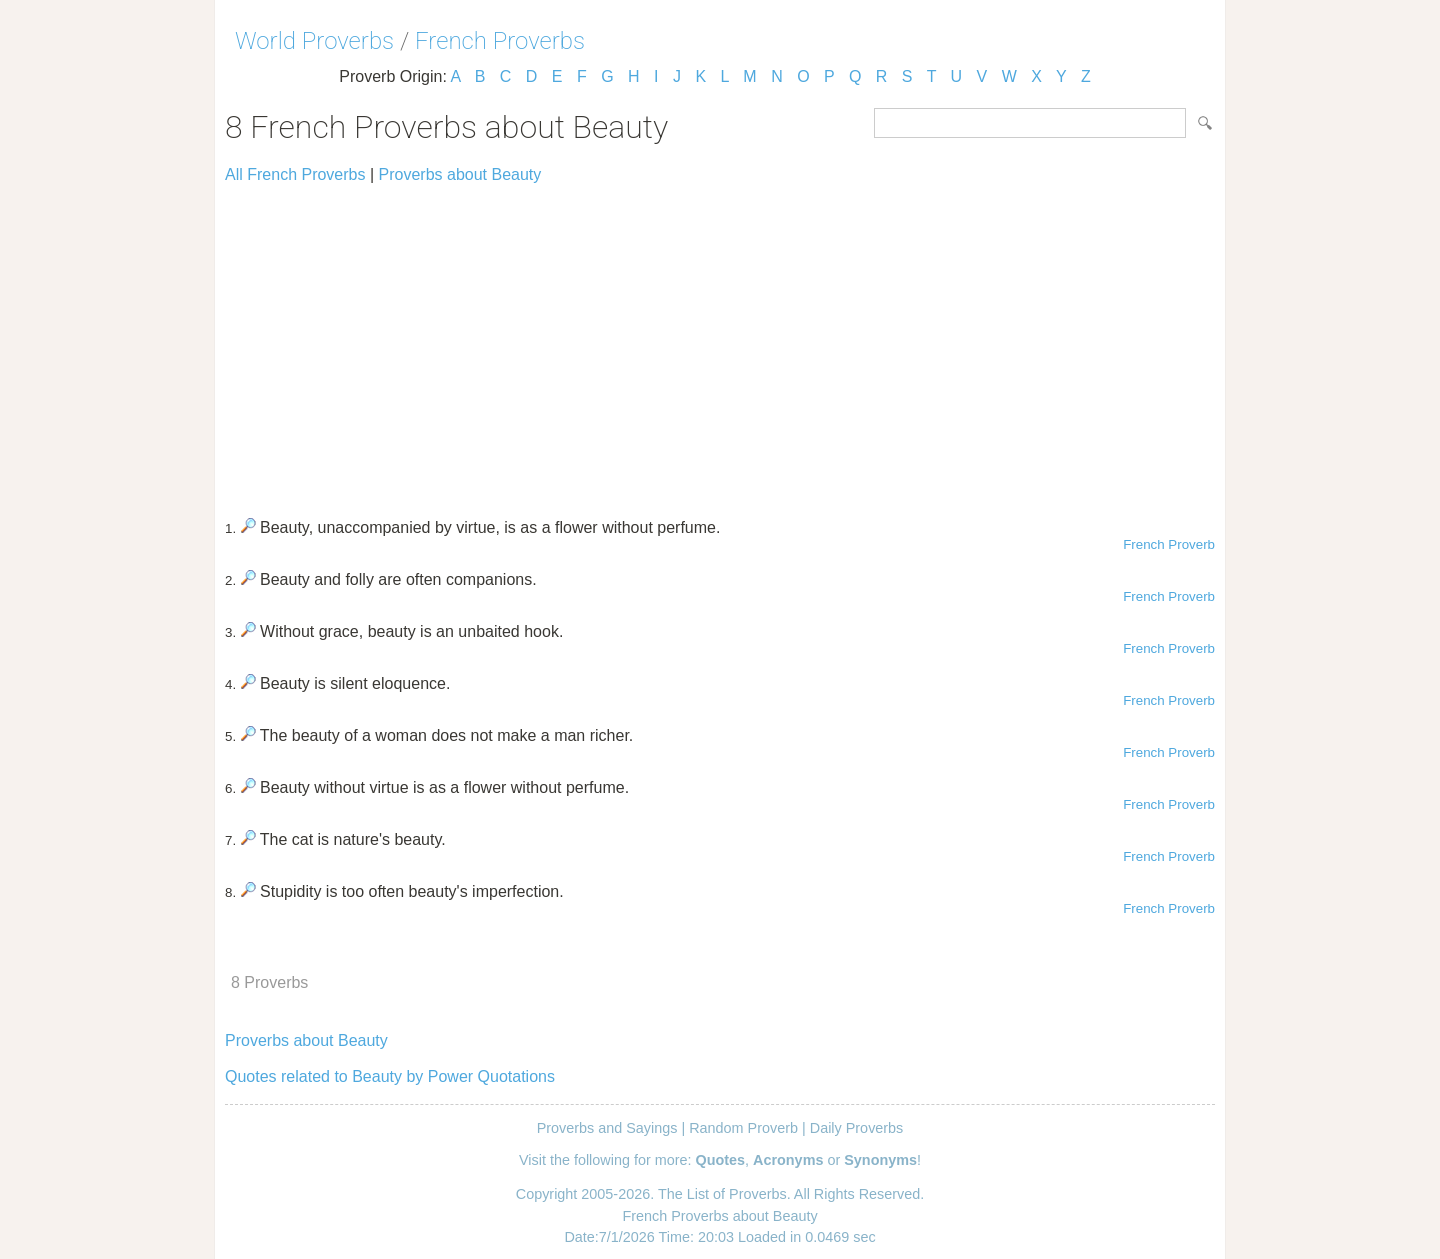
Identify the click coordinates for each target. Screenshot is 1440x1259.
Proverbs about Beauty (460, 174)
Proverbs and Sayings (607, 1128)
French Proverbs (500, 41)
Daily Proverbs (857, 1128)
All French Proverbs (295, 174)
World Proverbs (314, 41)
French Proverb (1169, 544)
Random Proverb (743, 1128)
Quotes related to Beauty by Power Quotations (390, 1076)
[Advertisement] (720, 342)
